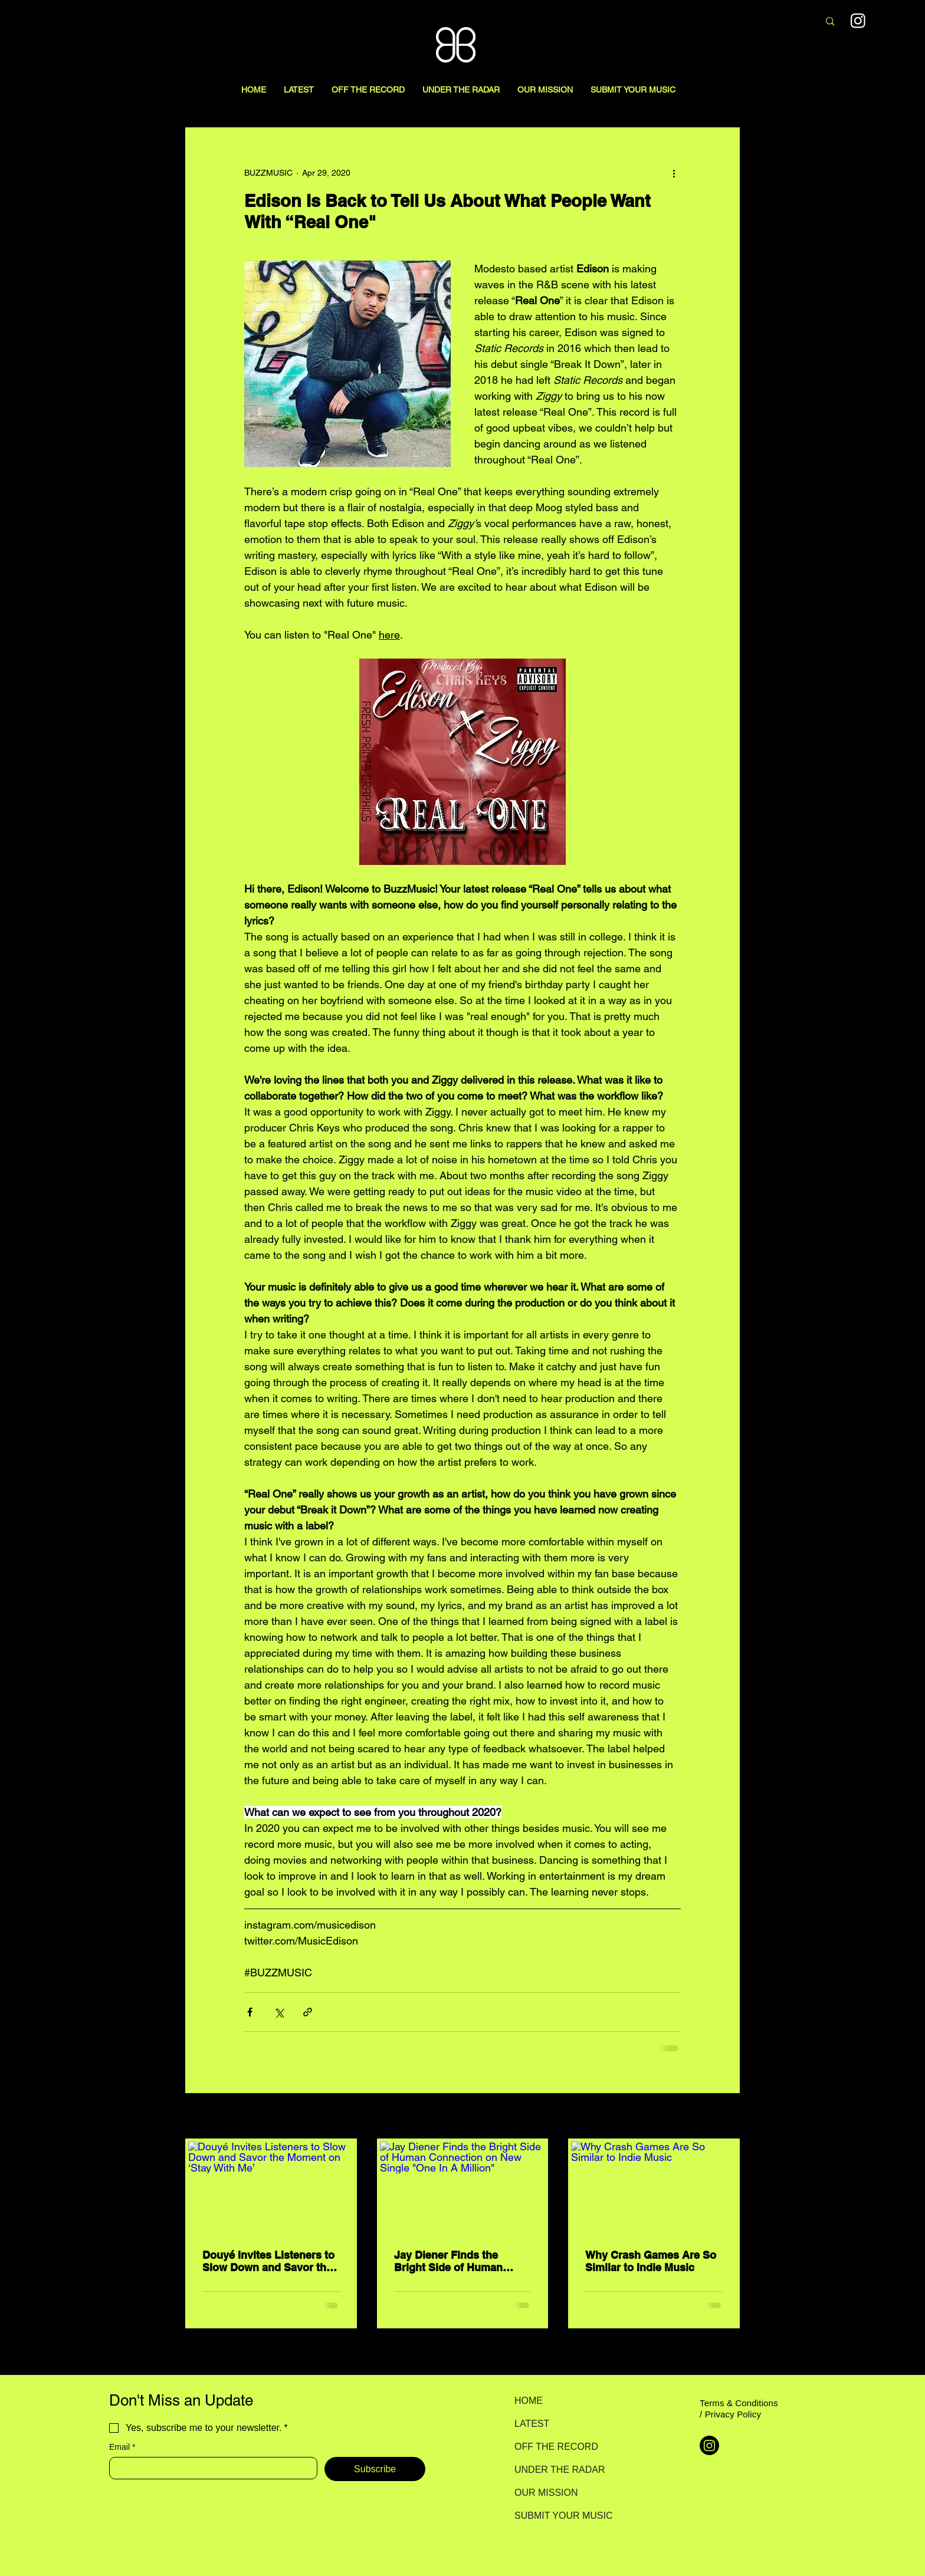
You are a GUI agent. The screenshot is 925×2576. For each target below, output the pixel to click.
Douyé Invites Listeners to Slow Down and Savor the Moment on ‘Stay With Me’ (268, 2261)
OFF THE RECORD (556, 2447)
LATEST (531, 2424)
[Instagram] (858, 20)
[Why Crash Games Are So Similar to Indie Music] (654, 2188)
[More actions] (674, 173)
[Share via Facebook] (249, 2012)
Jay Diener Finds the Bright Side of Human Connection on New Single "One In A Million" (461, 2261)
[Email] (210, 2468)
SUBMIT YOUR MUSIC (556, 2516)
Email (122, 2447)
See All (727, 2116)
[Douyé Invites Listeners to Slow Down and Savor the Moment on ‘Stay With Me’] (271, 2188)
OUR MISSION (546, 2493)
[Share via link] (307, 2012)
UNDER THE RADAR (556, 2470)
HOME (528, 2401)
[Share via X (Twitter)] (278, 2012)
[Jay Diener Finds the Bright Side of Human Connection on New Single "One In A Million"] (463, 2188)
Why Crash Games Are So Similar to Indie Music (650, 2261)
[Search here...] (747, 22)
